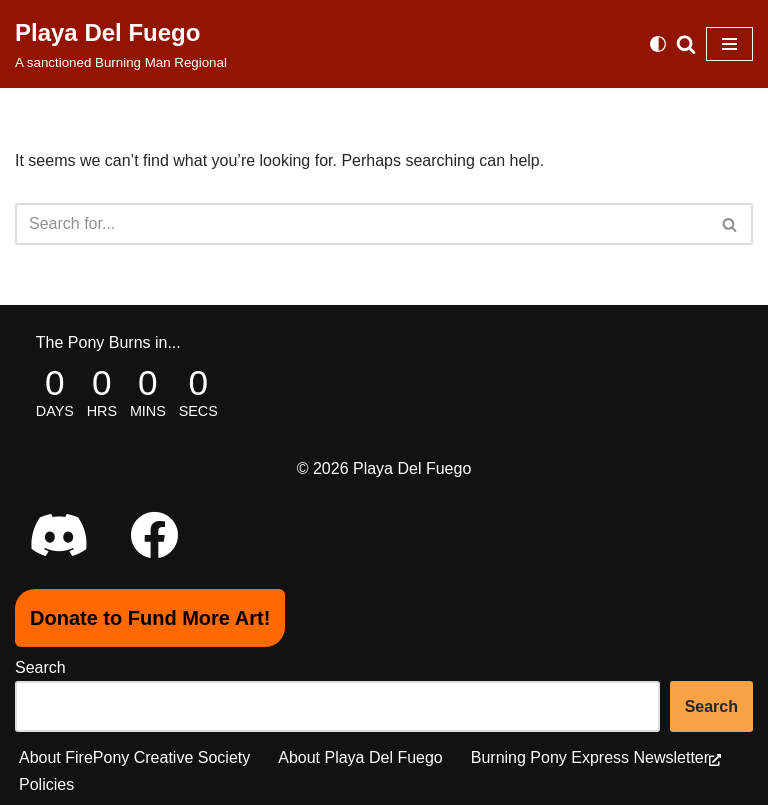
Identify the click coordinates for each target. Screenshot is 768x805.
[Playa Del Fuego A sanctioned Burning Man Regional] (121, 44)
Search (40, 667)
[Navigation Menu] (729, 44)
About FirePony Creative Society (134, 757)
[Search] (686, 44)
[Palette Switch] (658, 44)
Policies (46, 784)
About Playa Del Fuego (360, 757)
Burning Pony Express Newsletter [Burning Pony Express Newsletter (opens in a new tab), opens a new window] (596, 757)
